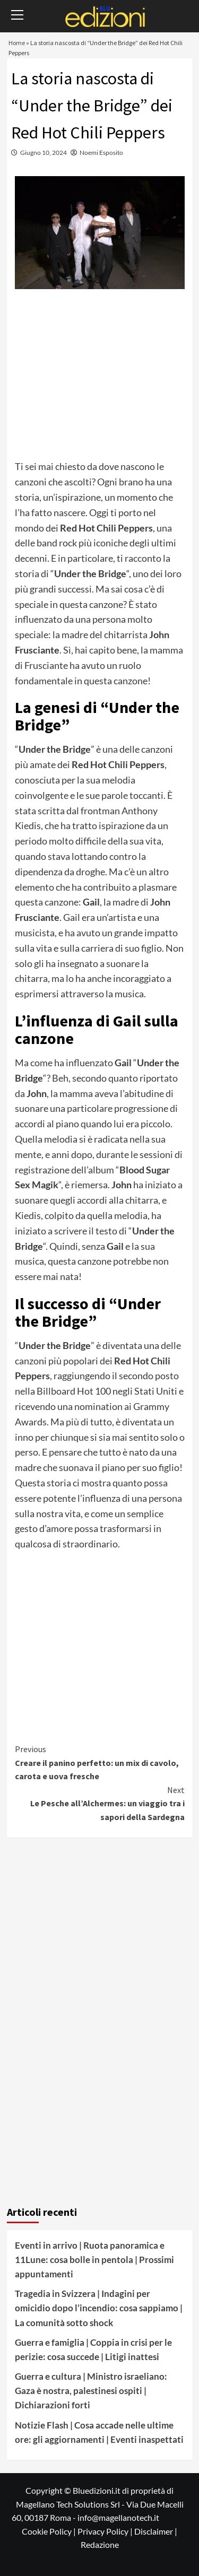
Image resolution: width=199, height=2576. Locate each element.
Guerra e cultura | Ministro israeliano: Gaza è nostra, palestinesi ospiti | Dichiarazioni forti (91, 2390)
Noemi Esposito (101, 152)
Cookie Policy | (49, 2531)
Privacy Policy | (105, 2531)
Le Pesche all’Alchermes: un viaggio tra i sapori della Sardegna (100, 1802)
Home (16, 43)
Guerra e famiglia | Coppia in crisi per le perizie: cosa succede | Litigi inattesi (93, 2349)
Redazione (100, 2544)
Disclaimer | (155, 2531)
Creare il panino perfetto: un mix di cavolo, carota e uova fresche (100, 1762)
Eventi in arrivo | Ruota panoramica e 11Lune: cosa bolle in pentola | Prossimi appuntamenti (94, 2259)
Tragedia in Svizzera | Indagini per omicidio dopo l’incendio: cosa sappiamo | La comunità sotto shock (99, 2308)
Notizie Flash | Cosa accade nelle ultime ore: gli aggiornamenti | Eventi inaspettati (99, 2432)
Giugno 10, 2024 (43, 152)
